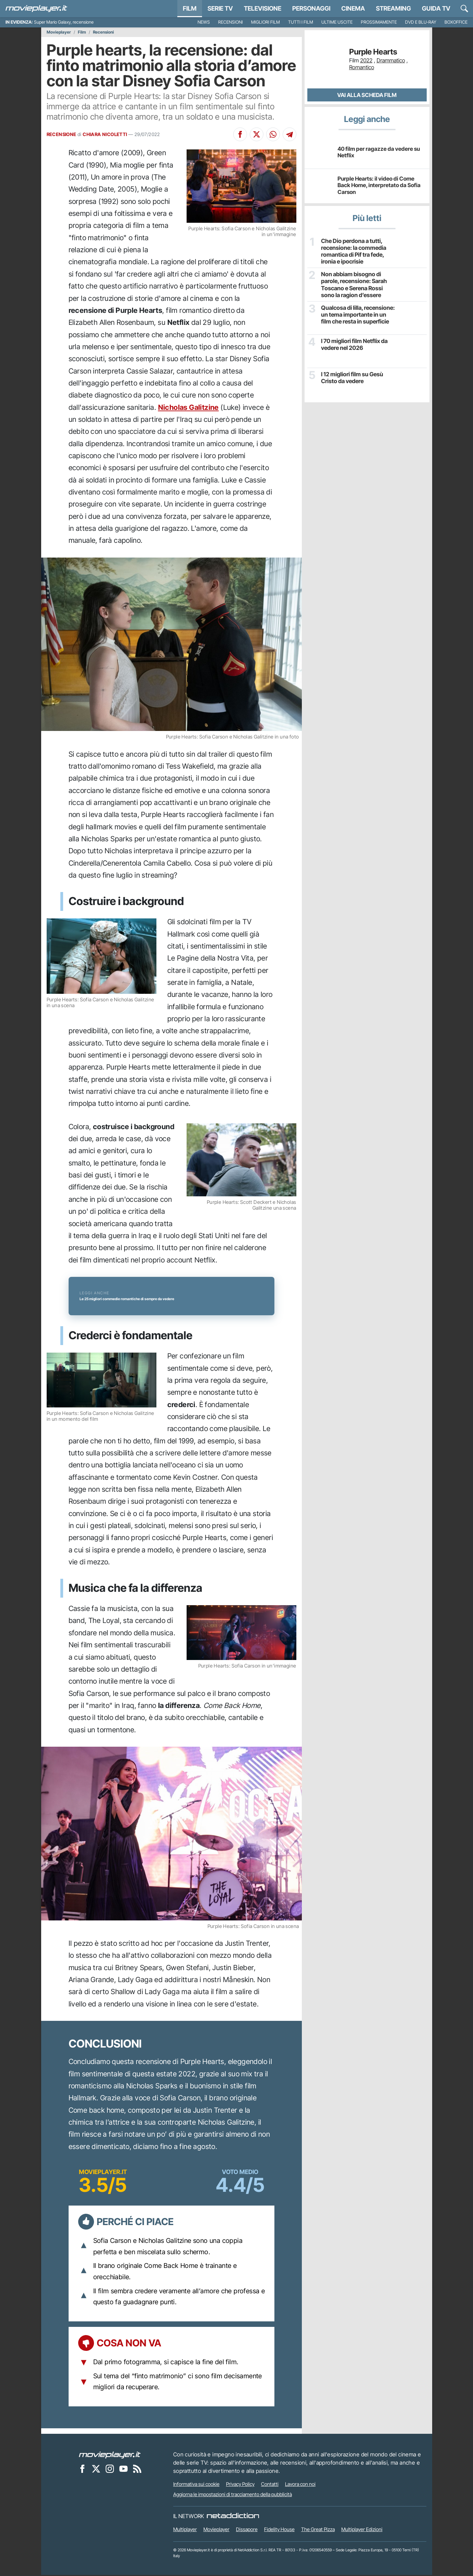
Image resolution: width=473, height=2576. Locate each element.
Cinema (353, 8)
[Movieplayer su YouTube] (123, 2469)
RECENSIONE (61, 134)
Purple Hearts (373, 52)
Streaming (393, 8)
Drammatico (391, 60)
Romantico (361, 67)
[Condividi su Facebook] (240, 134)
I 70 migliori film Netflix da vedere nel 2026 (353, 343)
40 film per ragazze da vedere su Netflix (379, 152)
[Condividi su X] (256, 134)
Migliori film (265, 22)
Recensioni (230, 22)
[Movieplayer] (110, 2455)
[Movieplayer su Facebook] (82, 2469)
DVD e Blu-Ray (420, 22)
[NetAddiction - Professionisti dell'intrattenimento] (233, 2517)
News (204, 22)
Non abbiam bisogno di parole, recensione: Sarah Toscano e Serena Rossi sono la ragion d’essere (357, 284)
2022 (366, 60)
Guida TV (436, 8)
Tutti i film (300, 22)
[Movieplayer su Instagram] (110, 2469)
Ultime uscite (337, 22)
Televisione (262, 8)
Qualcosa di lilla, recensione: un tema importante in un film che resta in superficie (357, 313)
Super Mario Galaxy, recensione (64, 22)
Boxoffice (456, 22)
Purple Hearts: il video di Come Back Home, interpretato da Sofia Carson (379, 185)
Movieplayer (59, 32)
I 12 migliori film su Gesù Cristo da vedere (350, 376)
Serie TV (220, 8)
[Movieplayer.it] (36, 8)
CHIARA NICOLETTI (105, 134)
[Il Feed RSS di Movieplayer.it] (137, 2469)
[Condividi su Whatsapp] (273, 134)
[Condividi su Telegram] (289, 134)
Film (190, 8)
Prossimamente (379, 22)
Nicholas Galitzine (188, 407)
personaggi (311, 8)
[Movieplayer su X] (96, 2469)
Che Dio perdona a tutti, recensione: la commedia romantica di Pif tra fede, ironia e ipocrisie (352, 250)
